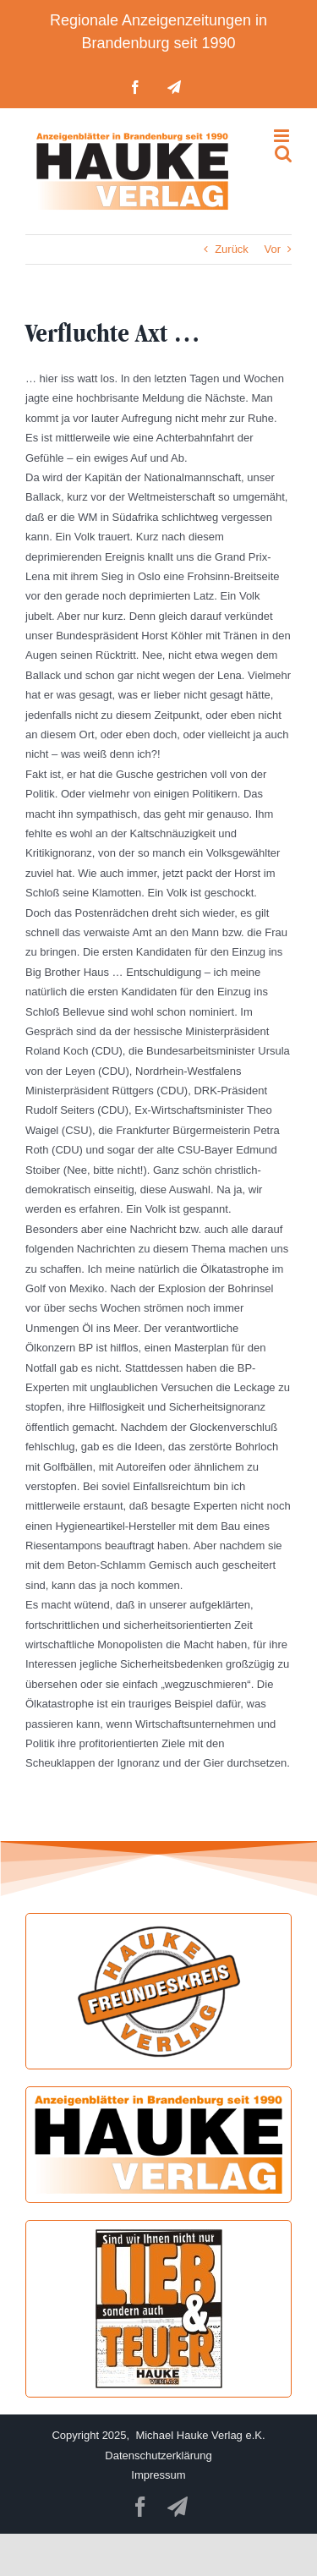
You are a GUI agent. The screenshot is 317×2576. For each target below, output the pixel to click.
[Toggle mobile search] (283, 153)
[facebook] (140, 2507)
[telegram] (177, 2507)
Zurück (232, 249)
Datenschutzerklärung (158, 2455)
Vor (272, 249)
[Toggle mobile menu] (283, 136)
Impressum (158, 2475)
